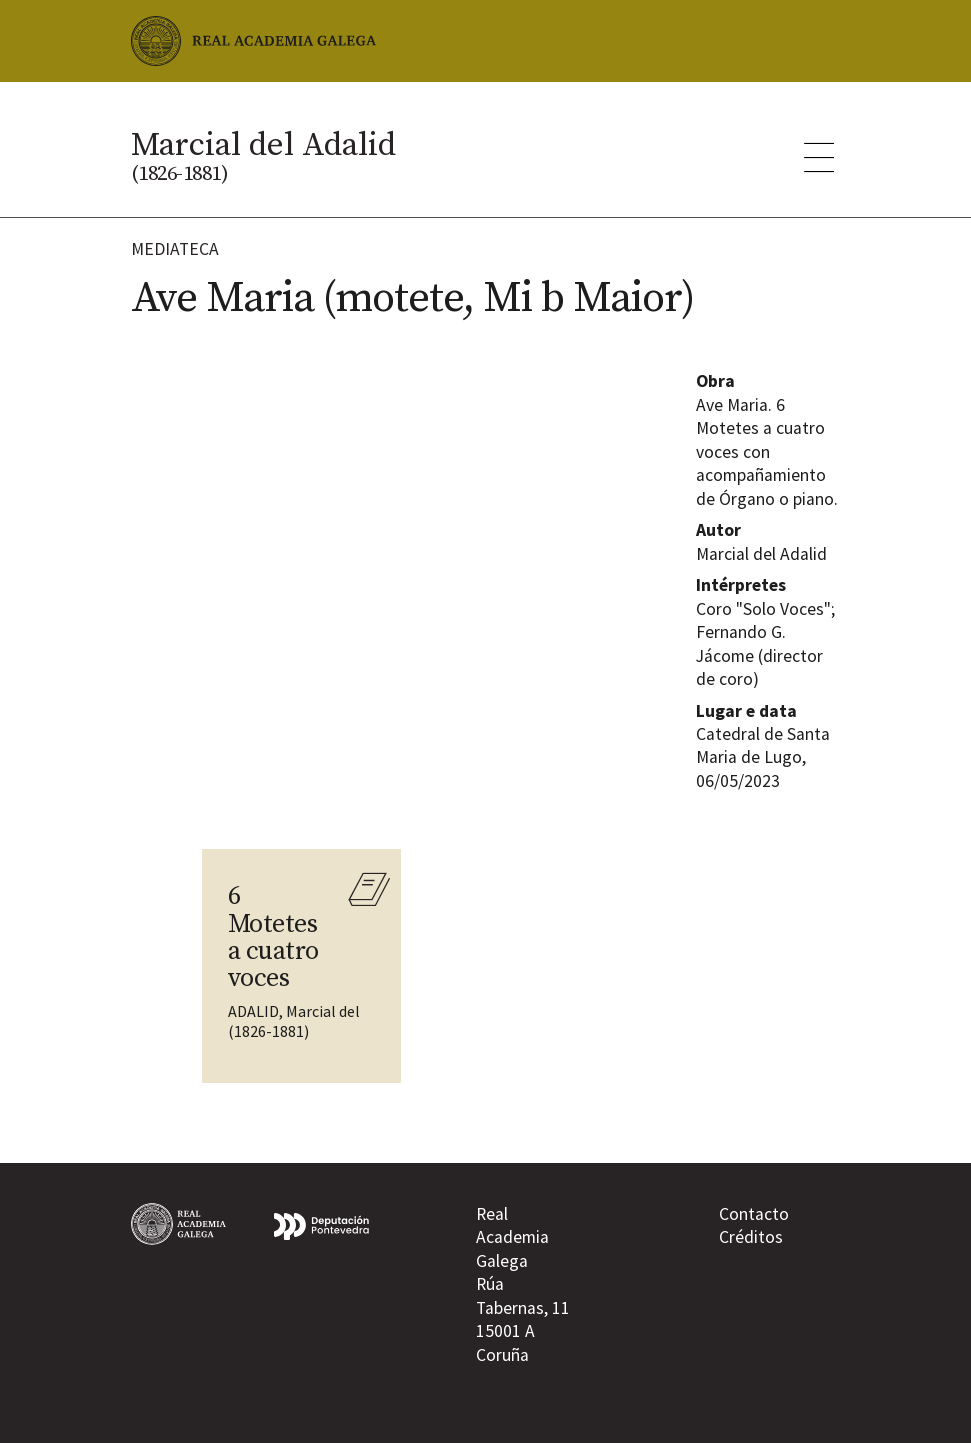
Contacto (754, 1214)
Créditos (751, 1237)
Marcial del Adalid (263, 155)
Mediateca (175, 249)
